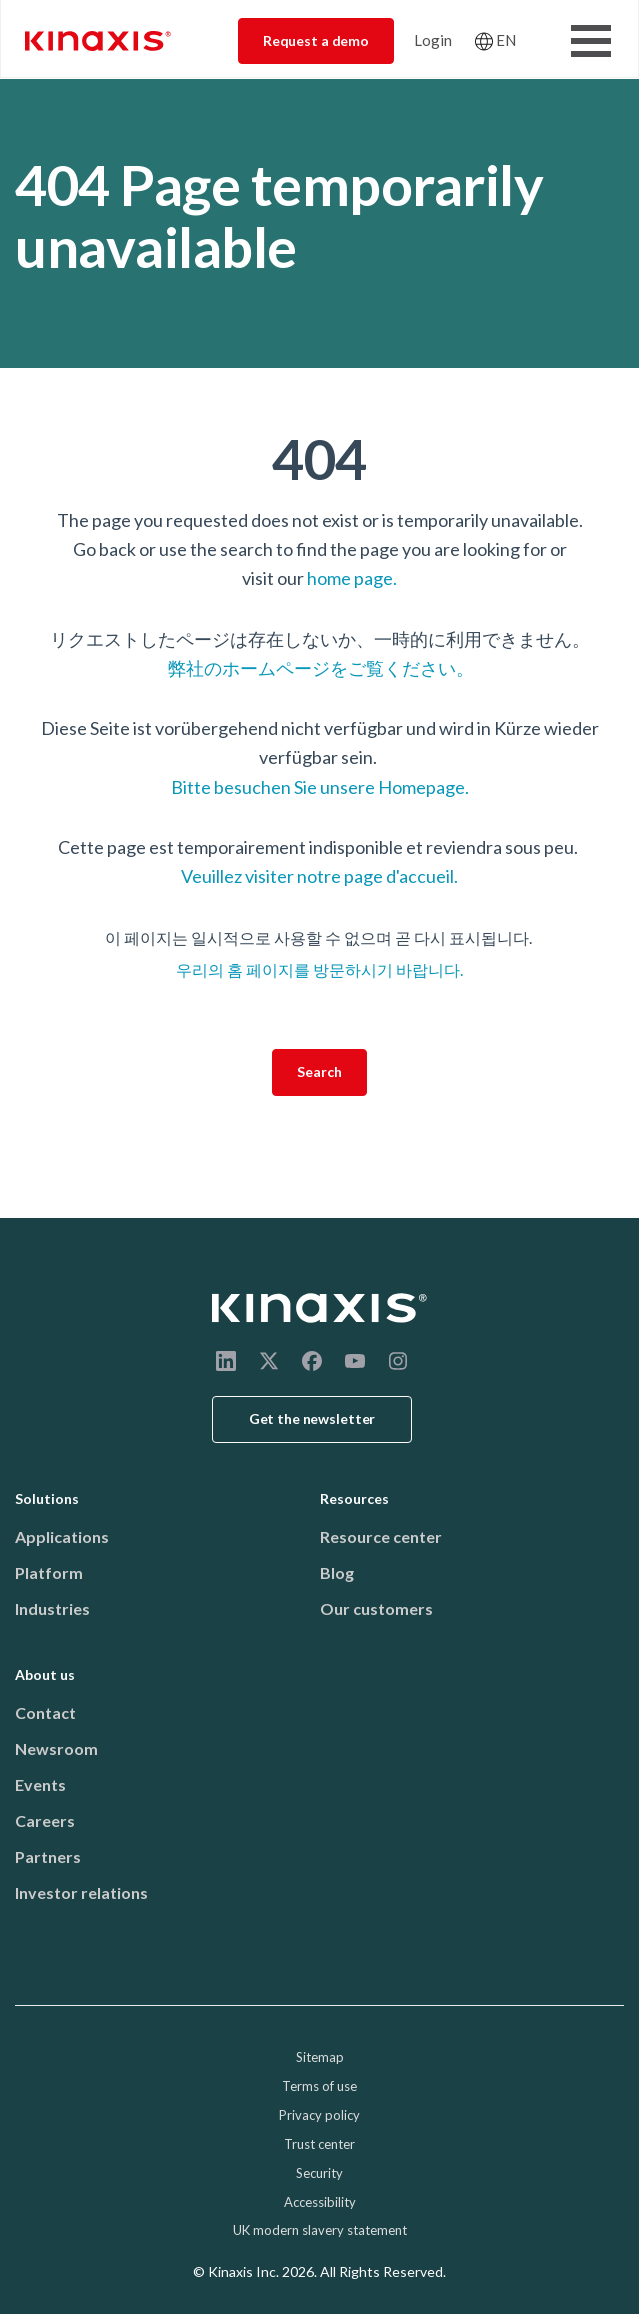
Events (40, 1784)
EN (506, 40)
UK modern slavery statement (320, 2230)
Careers (45, 1820)
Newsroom (56, 1748)
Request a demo (316, 40)
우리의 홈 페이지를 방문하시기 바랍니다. (319, 969)
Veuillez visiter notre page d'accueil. (319, 876)
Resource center (381, 1536)
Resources (354, 1498)
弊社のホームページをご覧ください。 (319, 668)
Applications (62, 1536)
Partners (48, 1856)
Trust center (319, 2144)
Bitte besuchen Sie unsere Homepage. (320, 787)
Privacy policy (319, 2115)
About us (45, 1674)
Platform (49, 1572)
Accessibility (320, 2202)
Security (319, 2173)
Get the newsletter (312, 1418)
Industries (52, 1608)
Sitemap (320, 2057)
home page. (352, 578)
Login (433, 40)
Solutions (47, 1498)
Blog (337, 1572)
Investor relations (81, 1892)
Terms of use (319, 2086)
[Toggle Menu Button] (591, 41)
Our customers (376, 1608)
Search (319, 1071)
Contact (45, 1712)
